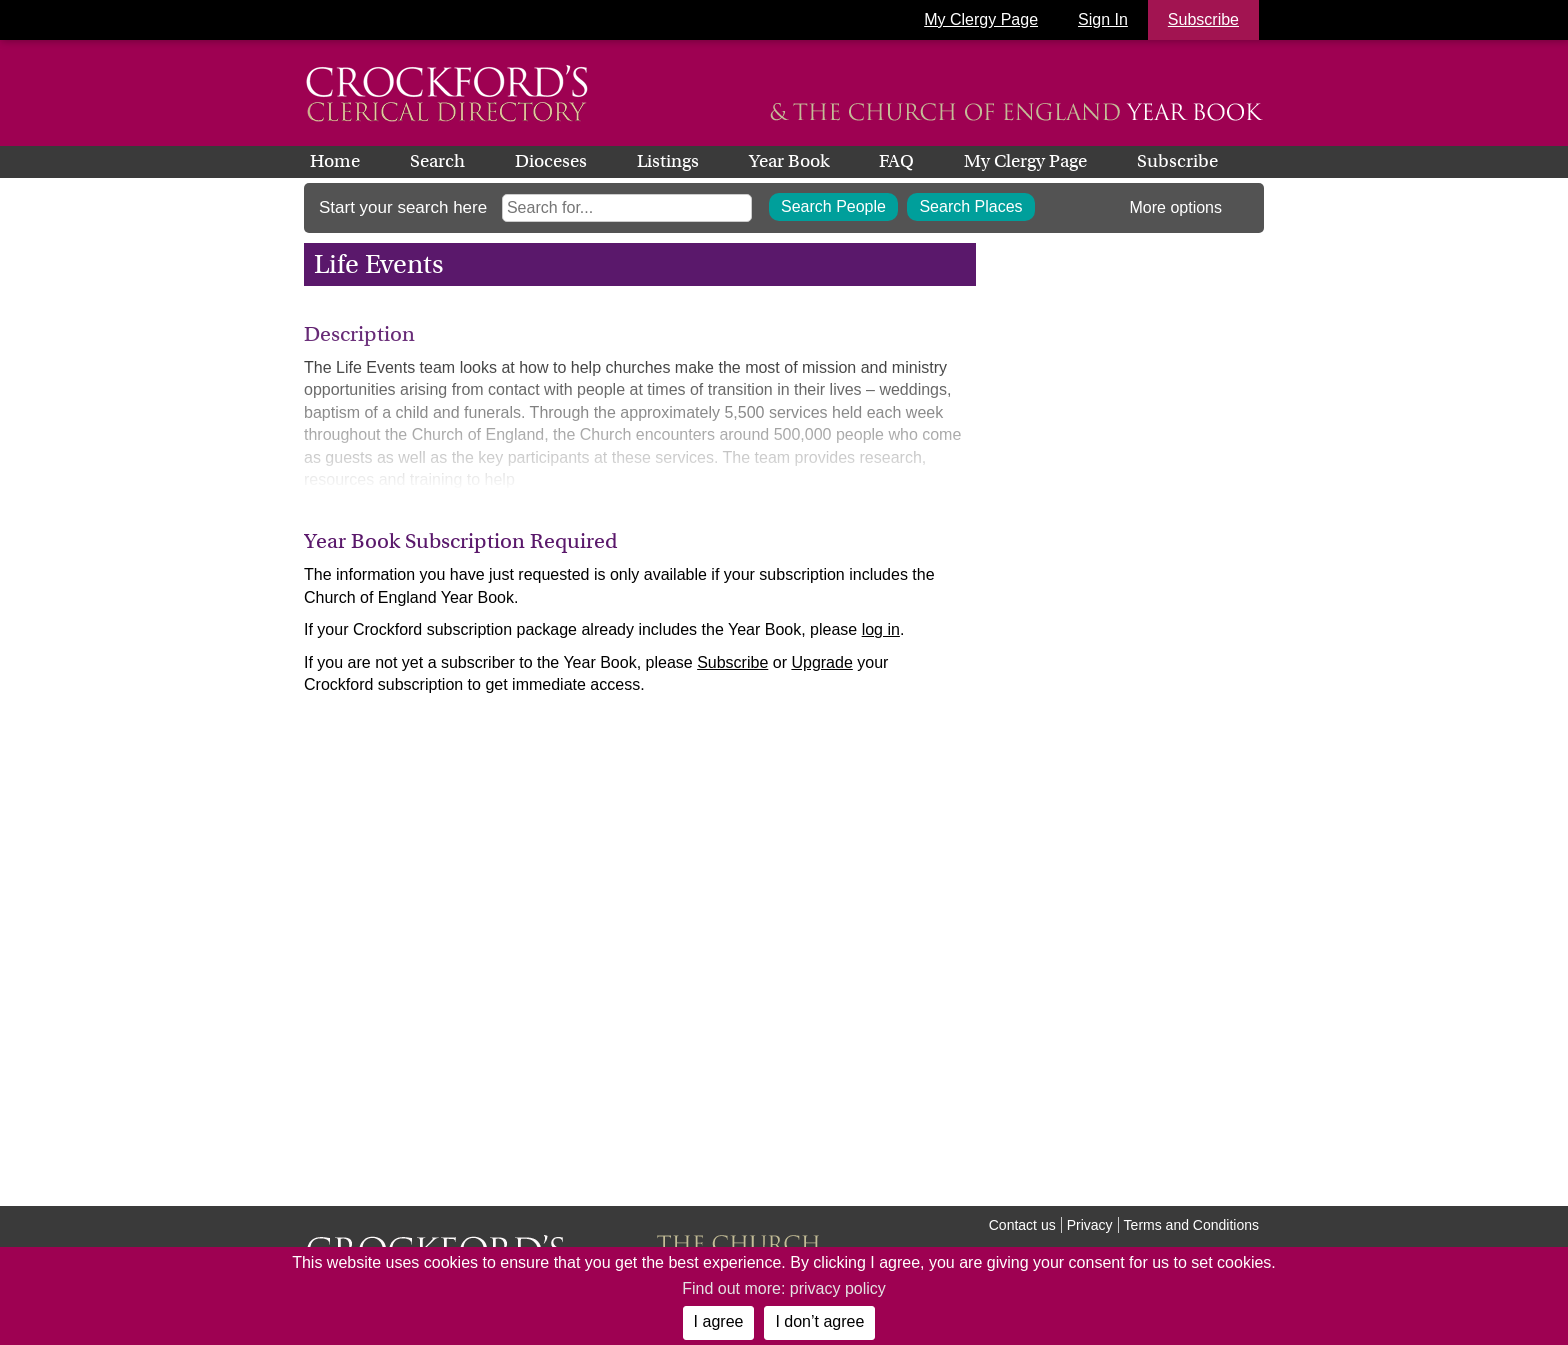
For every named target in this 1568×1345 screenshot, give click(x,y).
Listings (668, 161)
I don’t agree (819, 1321)
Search (437, 161)
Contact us (1022, 1225)
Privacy (1090, 1225)
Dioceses (551, 161)
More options (1176, 207)
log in (881, 629)
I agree (719, 1321)
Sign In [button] (1103, 19)
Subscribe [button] (1203, 19)
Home (335, 161)
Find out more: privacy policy (784, 1288)
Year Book (789, 161)
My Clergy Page (981, 19)
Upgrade (821, 662)
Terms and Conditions (1191, 1225)
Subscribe (1177, 161)
